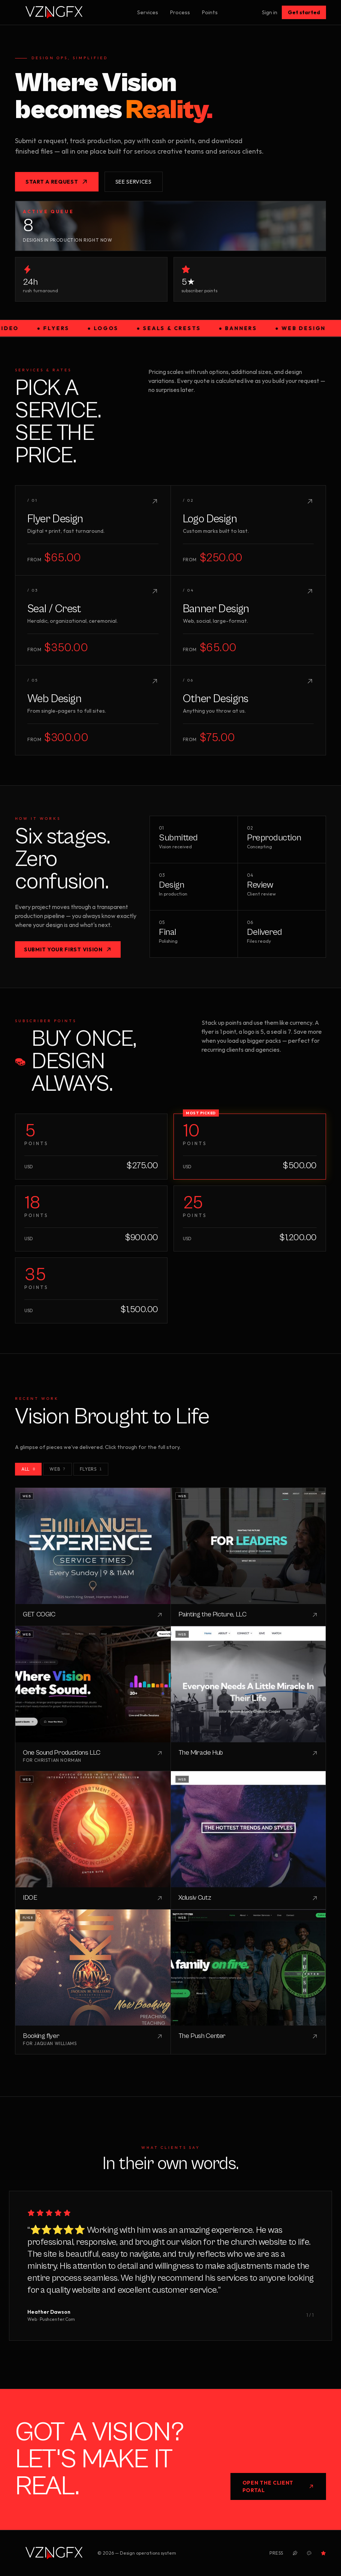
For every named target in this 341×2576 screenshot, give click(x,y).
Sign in (269, 12)
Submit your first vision (68, 949)
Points (210, 12)
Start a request (56, 181)
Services (147, 12)
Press (276, 2553)
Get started (304, 12)
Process (180, 12)
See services (133, 181)
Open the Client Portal (278, 2486)
